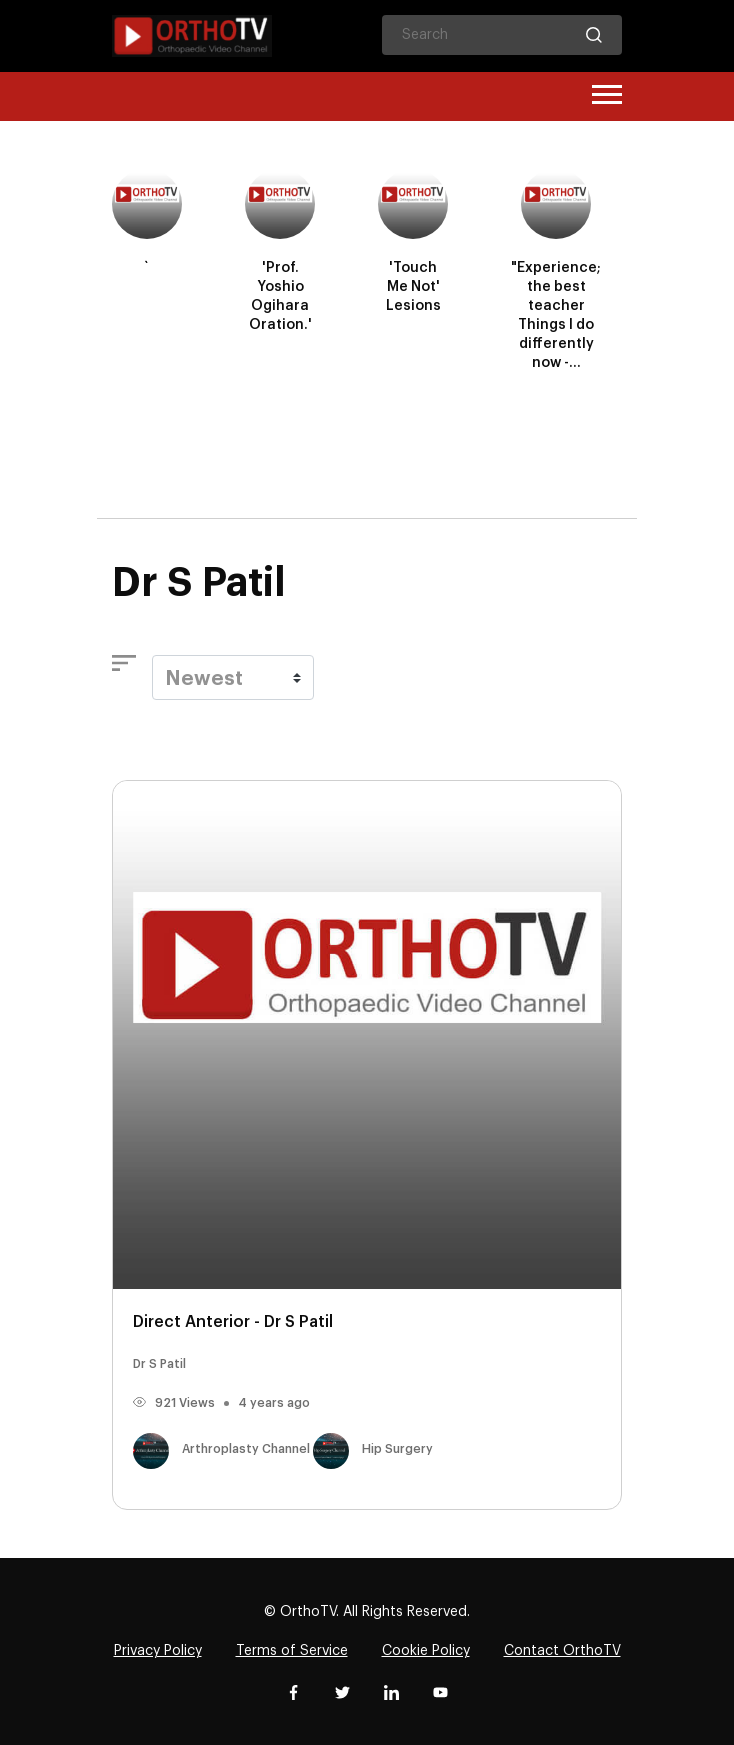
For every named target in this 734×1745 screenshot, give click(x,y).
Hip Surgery (373, 1449)
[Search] (502, 35)
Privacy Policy (158, 1651)
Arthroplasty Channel (223, 1449)
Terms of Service (292, 1651)
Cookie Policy (426, 1651)
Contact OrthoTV (562, 1651)
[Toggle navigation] (607, 96)
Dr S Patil (159, 1364)
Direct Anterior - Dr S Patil (233, 1322)
